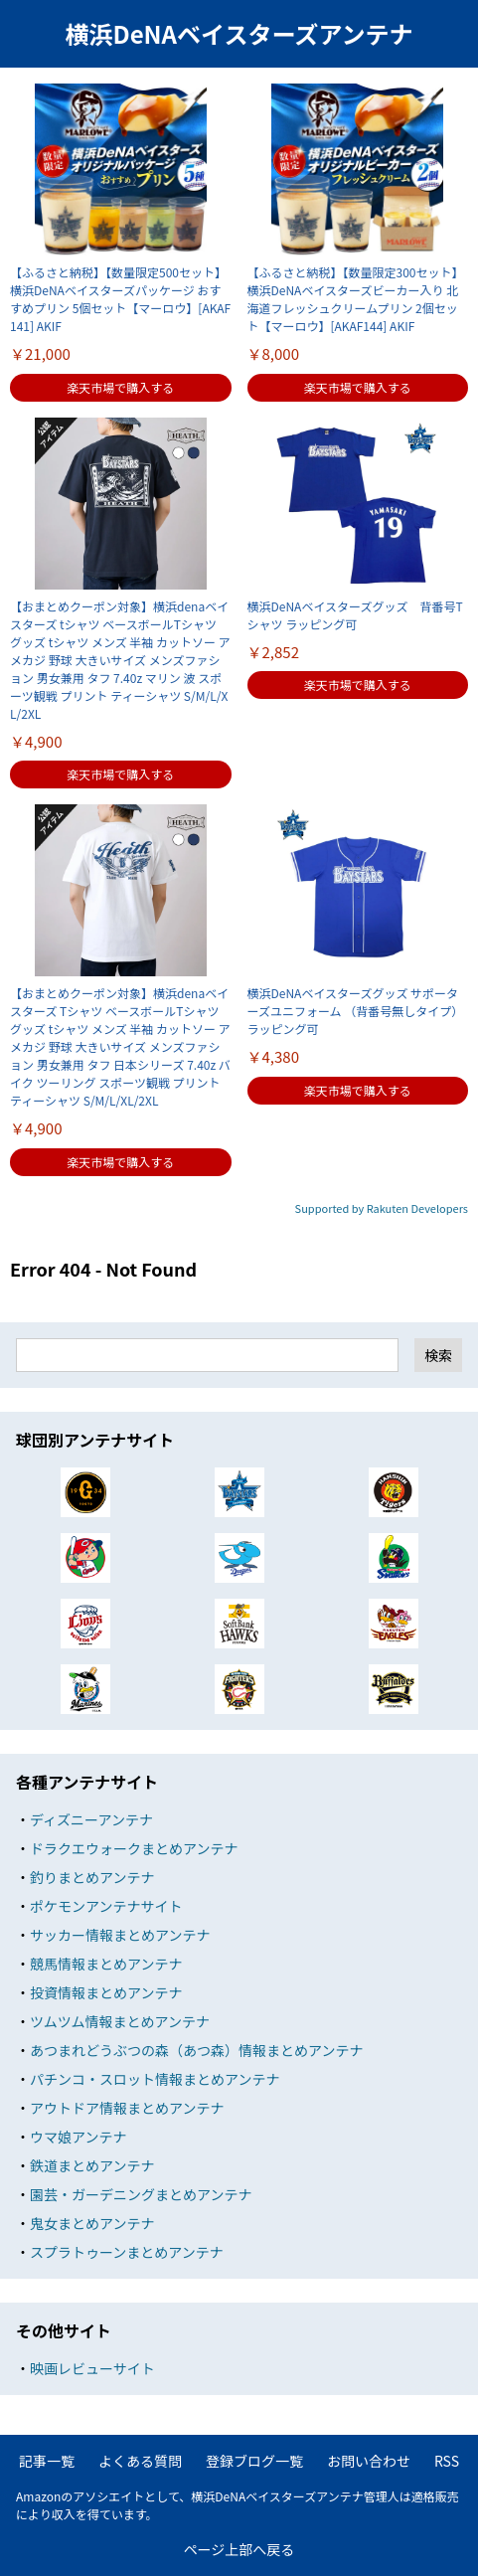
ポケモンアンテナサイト (106, 1906)
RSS (446, 2461)
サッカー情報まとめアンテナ (120, 1935)
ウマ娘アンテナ (78, 2137)
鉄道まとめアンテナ (92, 2165)
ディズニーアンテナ (91, 1819)
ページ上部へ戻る (239, 2549)
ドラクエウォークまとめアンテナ (134, 1848)
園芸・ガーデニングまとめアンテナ (140, 2194)
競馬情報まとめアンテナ (106, 1964)
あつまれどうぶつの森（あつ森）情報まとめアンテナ (196, 2050)
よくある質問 (140, 2461)
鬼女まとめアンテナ (92, 2223)
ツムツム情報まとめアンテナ (120, 2021)
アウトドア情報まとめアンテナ (127, 2108)
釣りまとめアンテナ (92, 1877)
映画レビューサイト (92, 2368)
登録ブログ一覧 (254, 2461)
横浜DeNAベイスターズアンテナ (238, 33)
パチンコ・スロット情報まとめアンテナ (154, 2079)
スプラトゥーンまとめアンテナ (127, 2252)
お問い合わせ (368, 2461)
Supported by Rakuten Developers (381, 1208)
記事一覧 (47, 2461)
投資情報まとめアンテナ (106, 1992)
